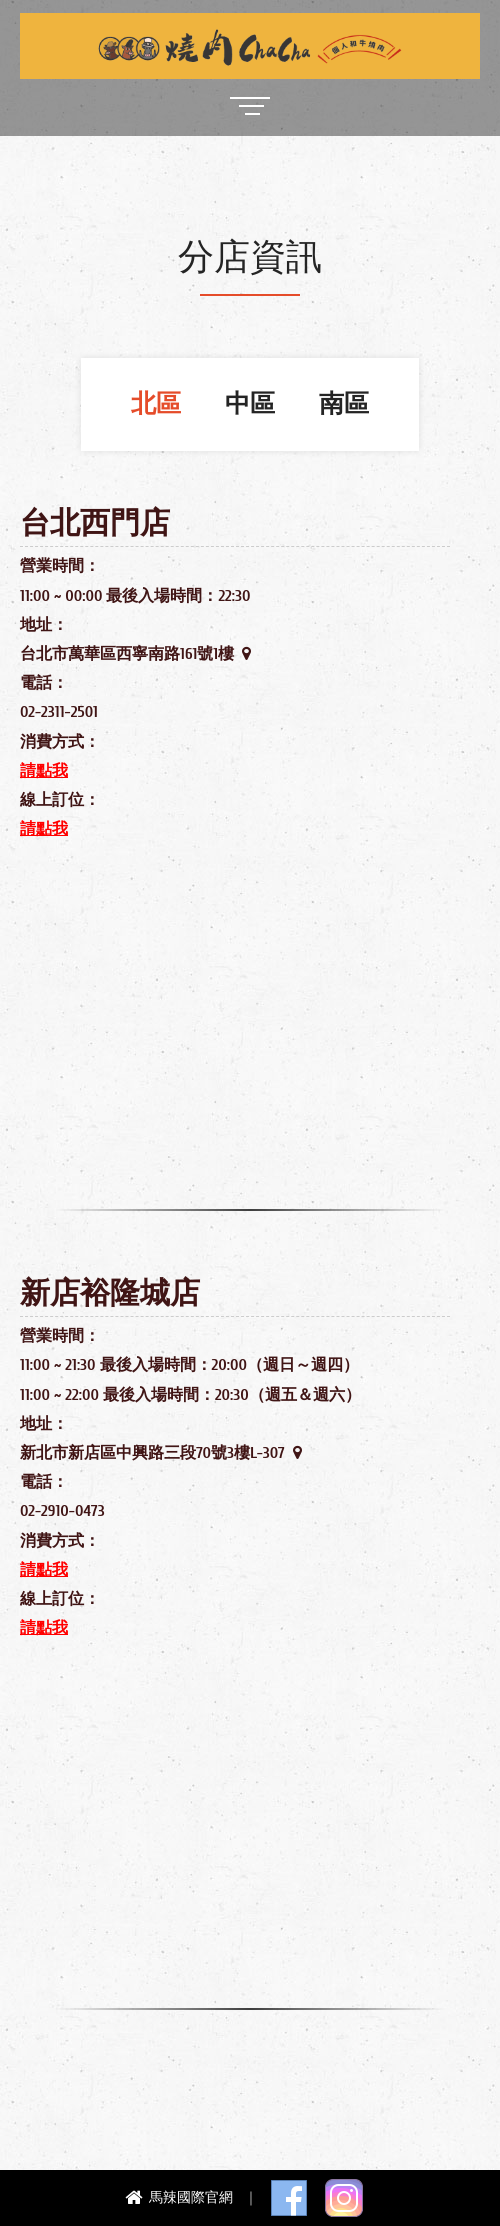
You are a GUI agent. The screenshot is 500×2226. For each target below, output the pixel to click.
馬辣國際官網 (181, 2197)
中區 (250, 404)
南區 (344, 404)
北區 (156, 404)
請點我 (44, 771)
